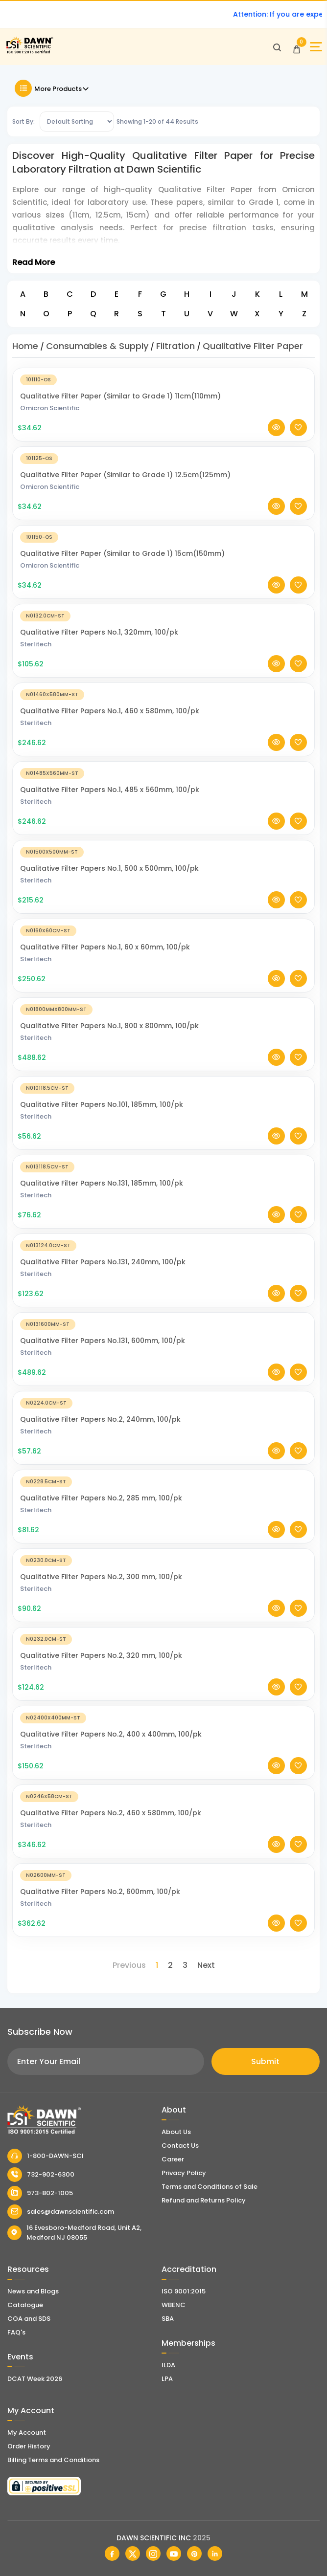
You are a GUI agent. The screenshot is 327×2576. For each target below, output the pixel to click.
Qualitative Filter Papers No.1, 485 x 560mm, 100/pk (109, 789)
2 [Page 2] (170, 1965)
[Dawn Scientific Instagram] (153, 2553)
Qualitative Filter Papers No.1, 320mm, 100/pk (99, 632)
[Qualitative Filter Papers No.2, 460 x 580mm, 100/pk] (163, 1796)
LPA (167, 2378)
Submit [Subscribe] (266, 2061)
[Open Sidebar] (316, 46)
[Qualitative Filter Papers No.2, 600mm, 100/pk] (163, 1875)
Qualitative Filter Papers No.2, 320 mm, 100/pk (101, 1655)
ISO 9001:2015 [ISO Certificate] (184, 2291)
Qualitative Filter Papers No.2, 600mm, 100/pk (100, 1891)
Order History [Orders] (28, 2446)
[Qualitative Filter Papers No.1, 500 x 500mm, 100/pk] (163, 851)
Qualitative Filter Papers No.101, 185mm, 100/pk (101, 1104)
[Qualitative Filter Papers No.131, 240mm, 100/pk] (163, 1245)
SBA (168, 2318)
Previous (129, 1965)
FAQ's (16, 2332)
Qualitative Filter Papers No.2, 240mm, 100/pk (100, 1419)
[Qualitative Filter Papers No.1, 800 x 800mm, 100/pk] (163, 1009)
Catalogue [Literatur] (25, 2305)
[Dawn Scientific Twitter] (132, 2553)
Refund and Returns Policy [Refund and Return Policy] (204, 2200)
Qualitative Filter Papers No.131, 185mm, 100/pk (101, 1183)
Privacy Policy (184, 2173)
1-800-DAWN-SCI (45, 2156)
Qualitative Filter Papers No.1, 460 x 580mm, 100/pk (109, 711)
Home (25, 346)
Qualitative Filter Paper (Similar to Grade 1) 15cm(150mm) (122, 553)
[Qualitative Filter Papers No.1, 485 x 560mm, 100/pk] (163, 773)
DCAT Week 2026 (34, 2378)
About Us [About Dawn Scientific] (176, 2131)
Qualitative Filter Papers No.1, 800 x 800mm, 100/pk (109, 1026)
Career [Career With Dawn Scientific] (173, 2159)
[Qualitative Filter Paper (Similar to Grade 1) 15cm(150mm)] (163, 536)
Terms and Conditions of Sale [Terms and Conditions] (209, 2186)
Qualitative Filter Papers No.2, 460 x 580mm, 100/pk (110, 1813)
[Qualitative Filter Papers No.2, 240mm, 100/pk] (163, 1402)
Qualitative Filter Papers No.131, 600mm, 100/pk (102, 1340)
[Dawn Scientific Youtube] (173, 2553)
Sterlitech (35, 644)
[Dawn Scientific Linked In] (215, 2553)
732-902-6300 (40, 2174)
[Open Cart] (296, 47)
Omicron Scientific (49, 408)
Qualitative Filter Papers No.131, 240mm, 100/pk (103, 1262)
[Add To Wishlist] (298, 427)
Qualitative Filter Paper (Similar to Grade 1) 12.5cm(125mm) (125, 475)
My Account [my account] (26, 2432)
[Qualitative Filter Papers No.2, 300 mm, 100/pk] (163, 1560)
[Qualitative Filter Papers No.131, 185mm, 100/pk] (163, 1166)
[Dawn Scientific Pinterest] (194, 2553)
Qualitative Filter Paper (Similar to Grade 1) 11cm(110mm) (120, 396)
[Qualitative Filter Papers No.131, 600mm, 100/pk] (163, 1324)
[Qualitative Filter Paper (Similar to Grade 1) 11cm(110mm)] (163, 379)
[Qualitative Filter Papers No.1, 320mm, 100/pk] (163, 615)
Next (206, 1965)
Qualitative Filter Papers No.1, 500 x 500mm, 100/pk (109, 868)
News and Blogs (33, 2291)
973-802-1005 (40, 2193)
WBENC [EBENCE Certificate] (174, 2305)
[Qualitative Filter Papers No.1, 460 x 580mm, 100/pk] (163, 694)
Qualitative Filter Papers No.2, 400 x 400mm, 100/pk (111, 1734)
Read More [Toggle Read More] (33, 262)
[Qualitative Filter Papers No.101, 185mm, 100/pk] (163, 1087)
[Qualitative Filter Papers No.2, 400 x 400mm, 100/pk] (163, 1717)
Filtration (175, 346)
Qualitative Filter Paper (253, 346)
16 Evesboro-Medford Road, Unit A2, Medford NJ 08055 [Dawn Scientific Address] (74, 2232)
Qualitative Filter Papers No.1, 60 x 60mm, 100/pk (105, 947)
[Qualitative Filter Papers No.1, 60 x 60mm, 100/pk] (163, 930)
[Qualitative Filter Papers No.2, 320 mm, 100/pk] (163, 1638)
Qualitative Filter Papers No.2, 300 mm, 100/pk (101, 1577)
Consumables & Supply (97, 346)
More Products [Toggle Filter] (52, 88)
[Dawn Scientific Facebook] (112, 2553)
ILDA (168, 2365)
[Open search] (277, 47)
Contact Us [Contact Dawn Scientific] (180, 2145)
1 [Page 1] (157, 1965)
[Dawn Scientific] (29, 52)
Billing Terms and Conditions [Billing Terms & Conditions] (53, 2460)
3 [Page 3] (185, 1965)
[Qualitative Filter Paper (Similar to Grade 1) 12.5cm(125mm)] (163, 458)
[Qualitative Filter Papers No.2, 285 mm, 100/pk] (163, 1481)
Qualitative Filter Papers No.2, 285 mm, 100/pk (101, 1498)
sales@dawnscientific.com (60, 2211)
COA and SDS (28, 2318)
